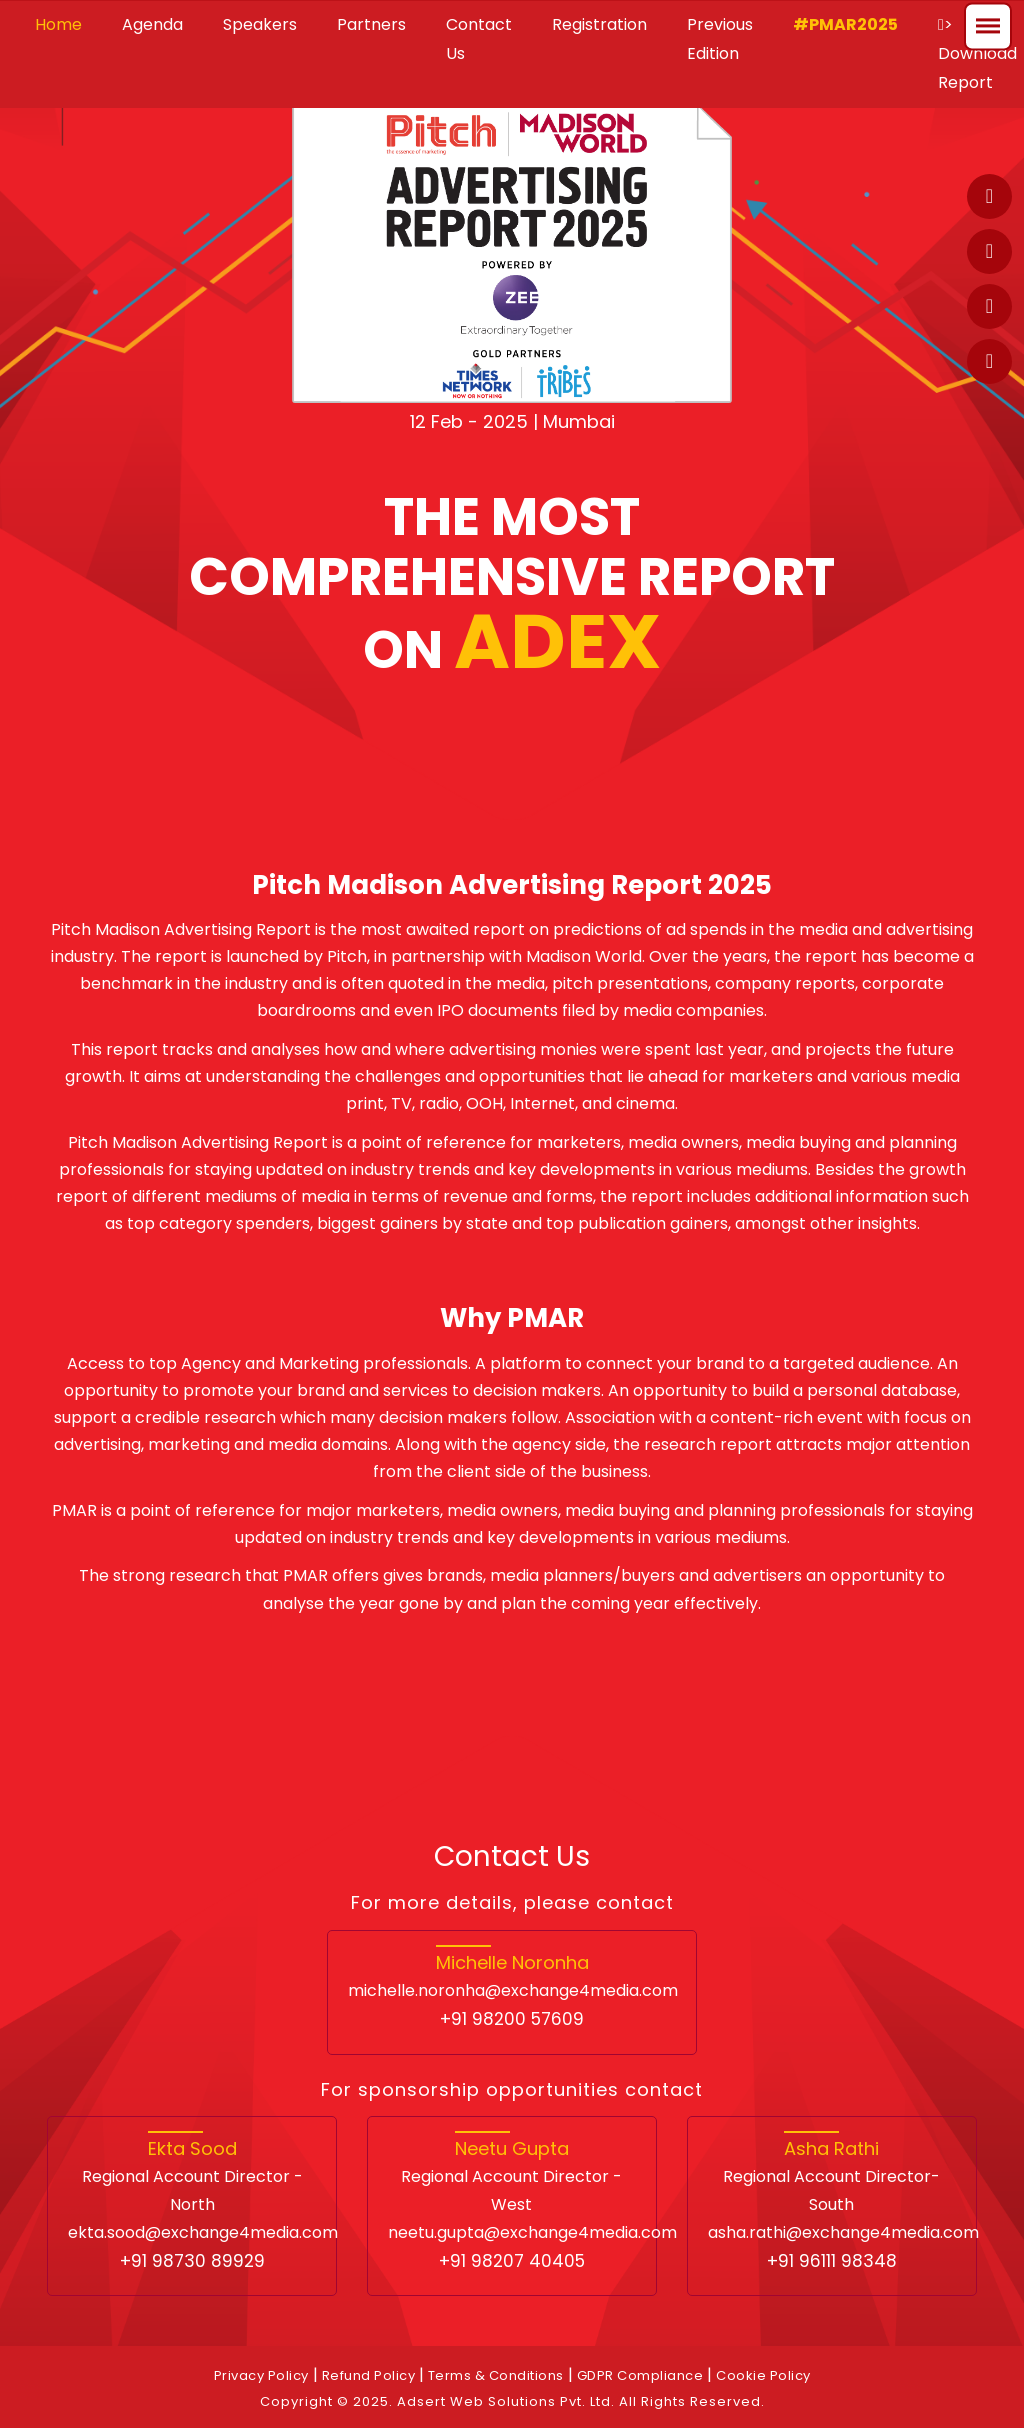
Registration (599, 24)
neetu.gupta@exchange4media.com (532, 2232)
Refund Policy (370, 2375)
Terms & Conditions (496, 2375)
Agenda (152, 24)
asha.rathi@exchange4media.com (843, 2232)
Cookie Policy (763, 2375)
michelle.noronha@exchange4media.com (513, 1990)
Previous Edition (720, 39)
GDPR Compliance (640, 2375)
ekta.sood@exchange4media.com (203, 2232)
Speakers (260, 24)
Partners (371, 24)
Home (58, 24)
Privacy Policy (261, 2375)
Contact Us (479, 39)
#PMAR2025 (845, 24)
